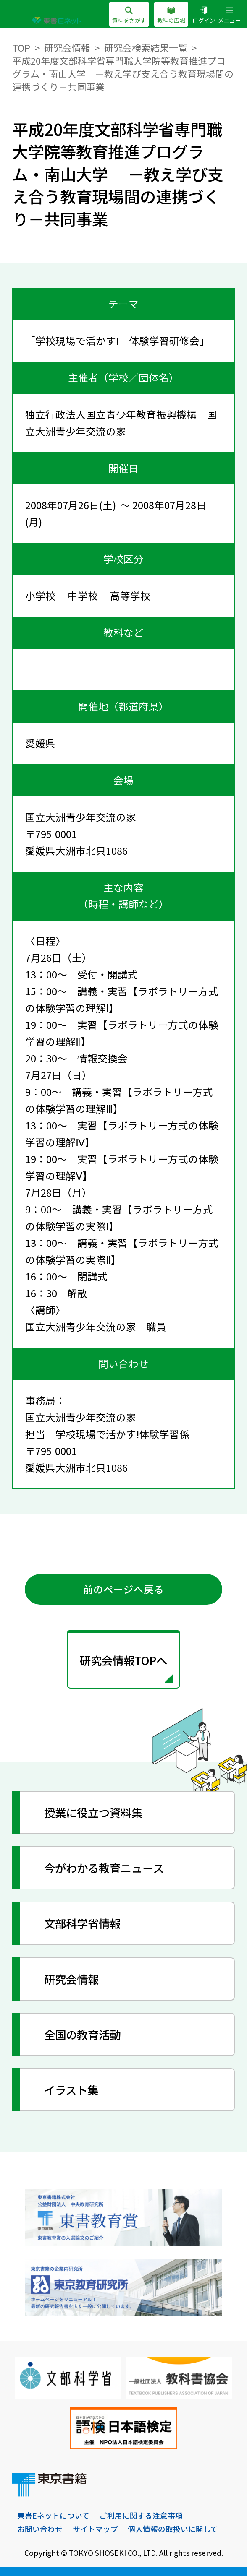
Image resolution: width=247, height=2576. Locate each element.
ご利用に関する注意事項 (141, 2515)
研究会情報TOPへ (123, 1660)
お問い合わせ (40, 2529)
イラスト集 (71, 2090)
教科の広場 (171, 14)
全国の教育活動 (82, 2034)
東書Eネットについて (53, 2515)
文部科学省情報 (82, 1923)
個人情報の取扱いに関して (173, 2529)
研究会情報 (67, 47)
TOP (21, 47)
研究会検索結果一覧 (145, 47)
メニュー (229, 14)
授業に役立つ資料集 (93, 1812)
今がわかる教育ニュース (104, 1868)
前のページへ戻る (123, 1589)
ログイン (203, 14)
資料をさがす (129, 14)
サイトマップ (95, 2529)
